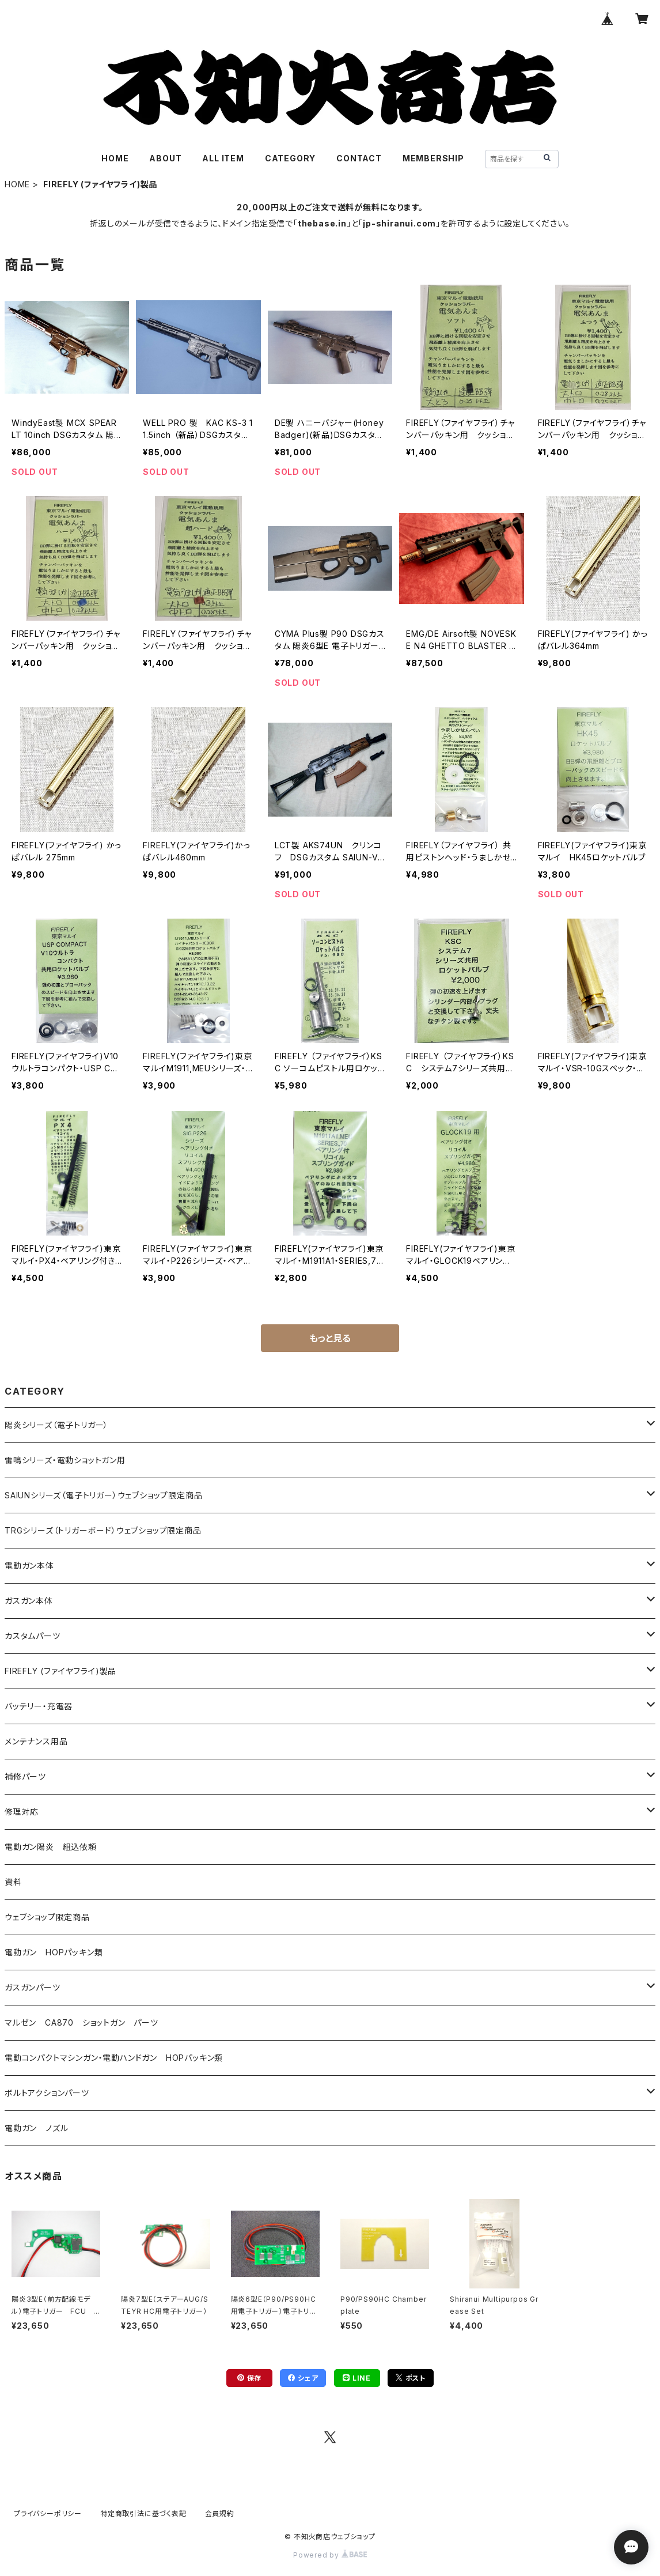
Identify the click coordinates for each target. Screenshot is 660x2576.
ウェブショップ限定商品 (47, 1917)
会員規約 (219, 2513)
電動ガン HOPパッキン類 (54, 1952)
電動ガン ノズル (36, 2128)
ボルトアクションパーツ (47, 2093)
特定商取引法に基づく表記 (143, 2513)
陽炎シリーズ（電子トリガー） (56, 1425)
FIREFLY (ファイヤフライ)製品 (60, 1671)
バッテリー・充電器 (39, 1706)
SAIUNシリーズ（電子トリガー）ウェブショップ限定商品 (103, 1495)
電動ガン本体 (29, 1565)
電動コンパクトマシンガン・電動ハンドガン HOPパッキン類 (114, 2058)
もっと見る (330, 1338)
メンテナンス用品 (36, 1741)
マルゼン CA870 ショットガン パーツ (86, 2022)
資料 (13, 1882)
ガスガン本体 (29, 1601)
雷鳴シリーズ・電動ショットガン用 (65, 1460)
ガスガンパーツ (32, 1987)
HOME (114, 158)
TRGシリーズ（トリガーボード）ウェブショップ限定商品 (103, 1530)
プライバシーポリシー (48, 2513)
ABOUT (165, 158)
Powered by (330, 2555)
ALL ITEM (223, 158)
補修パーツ (25, 1776)
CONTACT (359, 158)
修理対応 (22, 1811)
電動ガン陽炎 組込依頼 (51, 1847)
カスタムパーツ (32, 1636)
